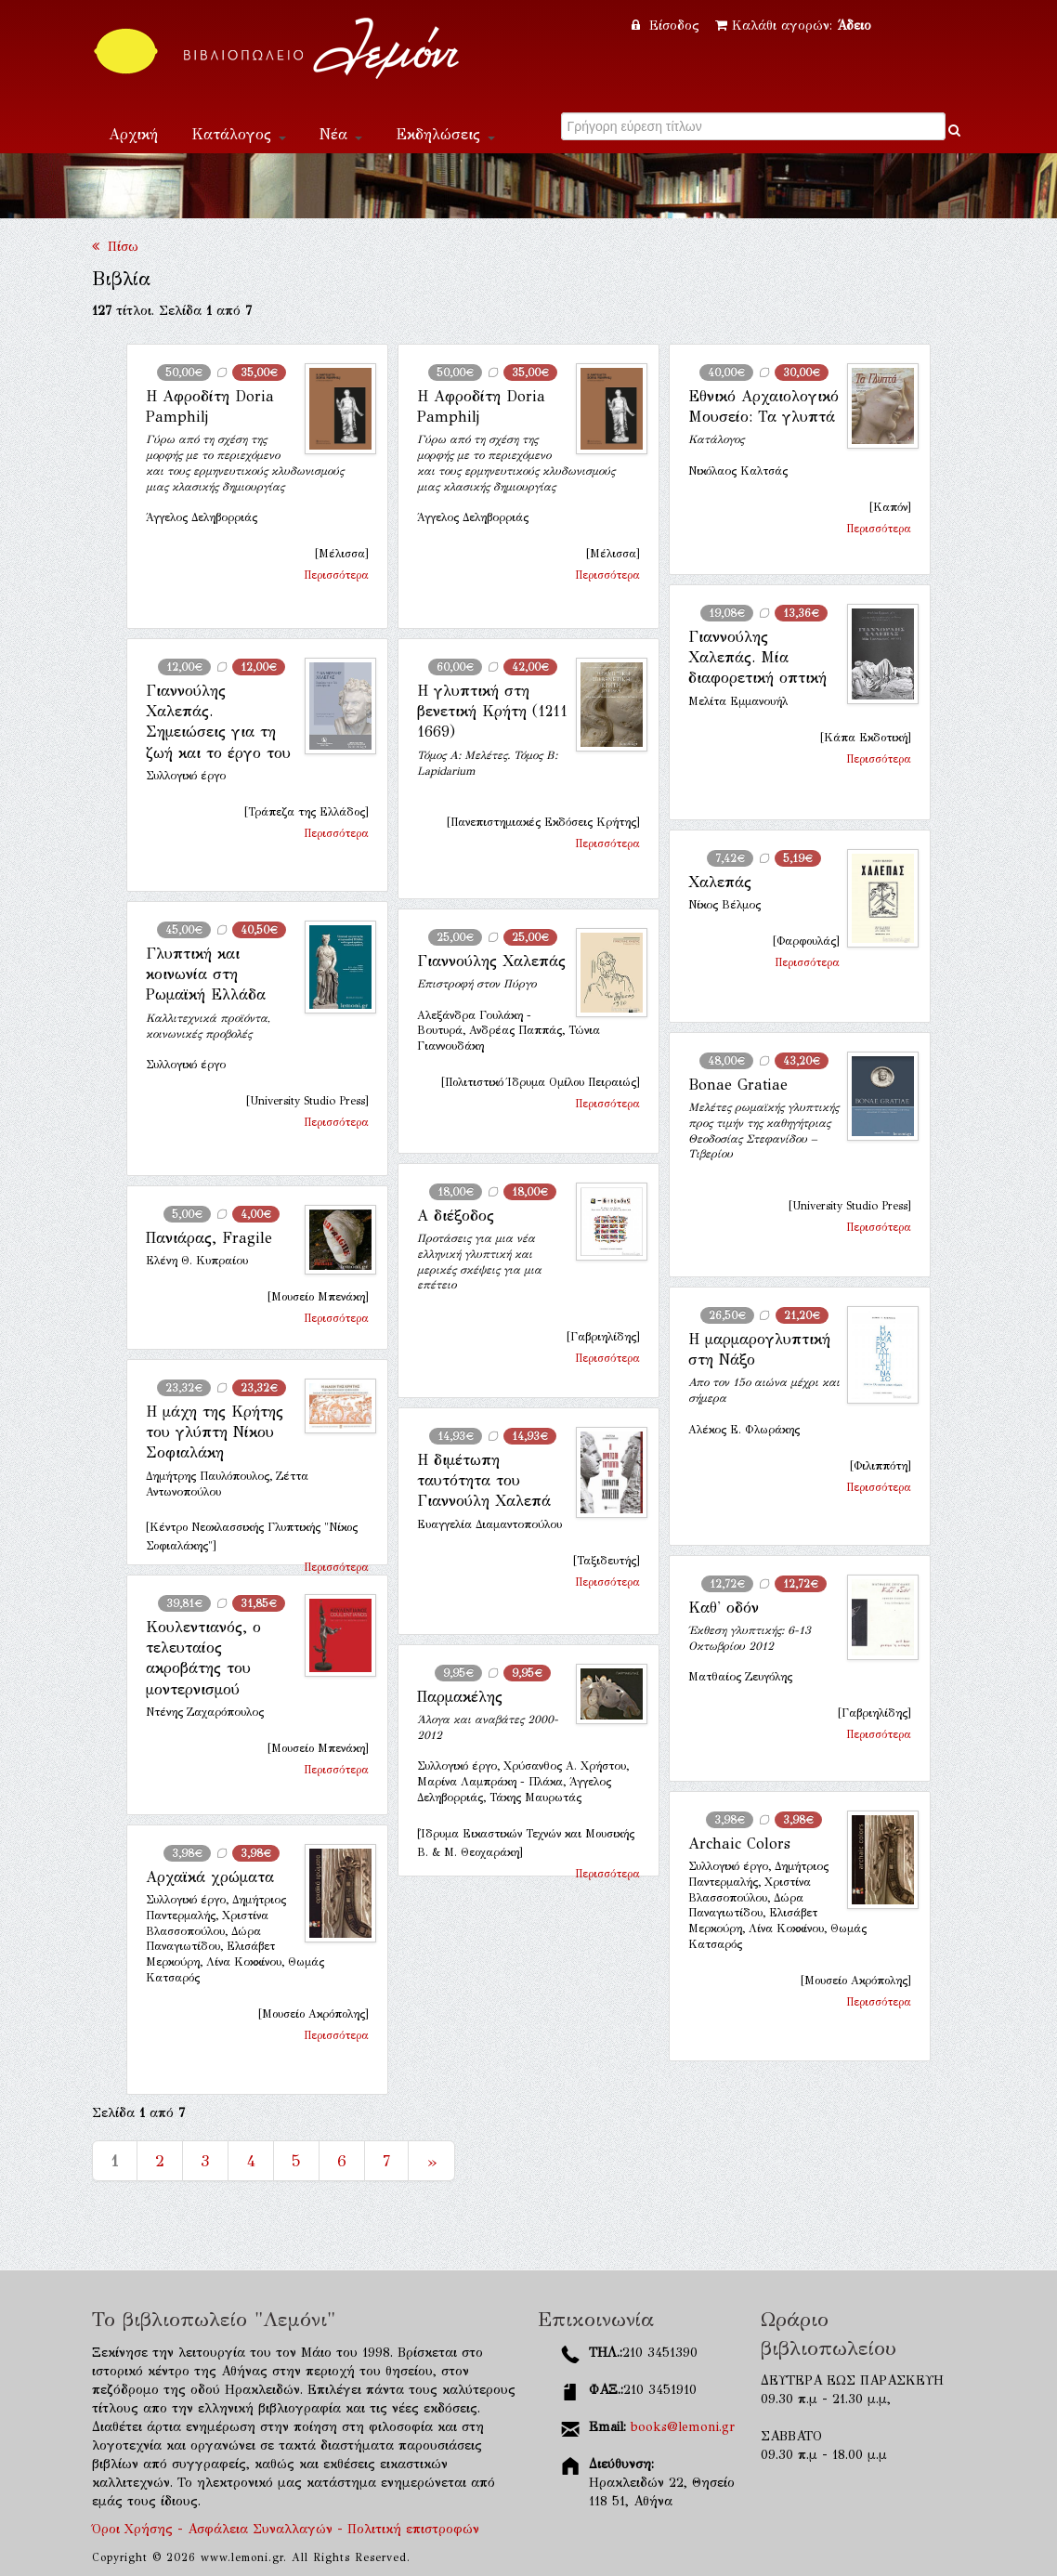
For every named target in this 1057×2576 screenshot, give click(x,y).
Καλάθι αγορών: (793, 25)
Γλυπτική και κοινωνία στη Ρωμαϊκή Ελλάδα (206, 974)
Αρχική (133, 134)
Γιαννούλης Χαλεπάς (491, 961)
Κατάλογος (238, 134)
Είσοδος (668, 25)
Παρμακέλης (459, 1697)
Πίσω (115, 247)
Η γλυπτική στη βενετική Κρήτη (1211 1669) (492, 711)
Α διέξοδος (455, 1215)
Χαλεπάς (719, 882)
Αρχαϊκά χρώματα (210, 1877)
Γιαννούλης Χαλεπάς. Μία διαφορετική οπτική (757, 657)
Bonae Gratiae (738, 1084)
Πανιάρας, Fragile (209, 1238)
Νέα (341, 134)
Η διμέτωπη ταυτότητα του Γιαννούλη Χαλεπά (484, 1480)
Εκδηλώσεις (445, 134)
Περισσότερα (336, 575)
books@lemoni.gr (683, 2427)
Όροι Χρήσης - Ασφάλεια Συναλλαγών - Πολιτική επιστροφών (285, 2529)
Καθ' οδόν (723, 1607)
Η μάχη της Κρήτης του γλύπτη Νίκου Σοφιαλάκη (214, 1432)
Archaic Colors (739, 1843)
